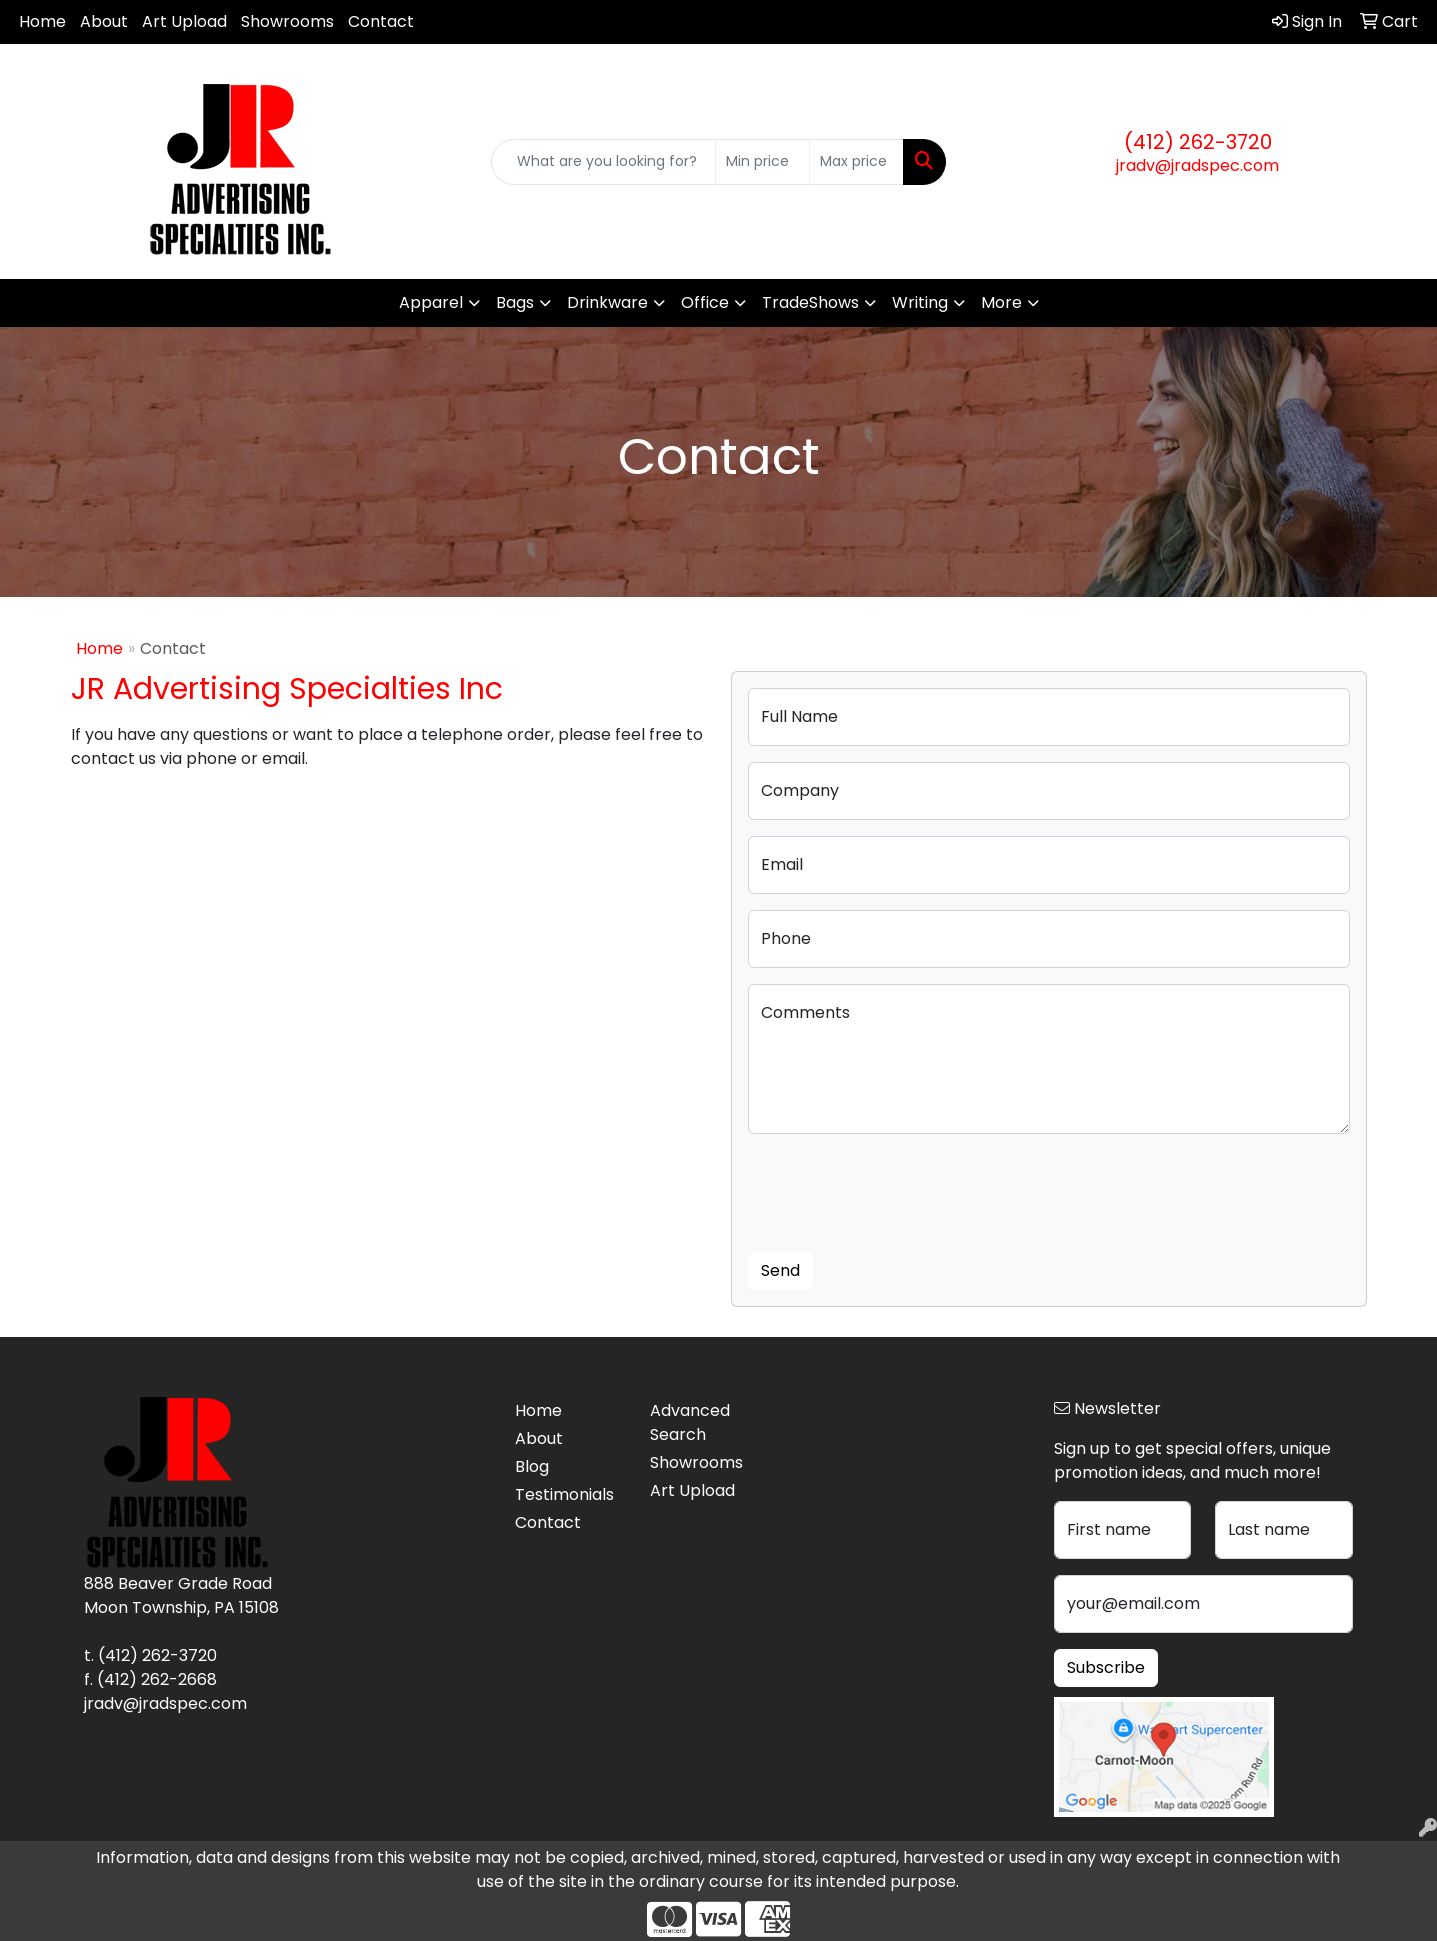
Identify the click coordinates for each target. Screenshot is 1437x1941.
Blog (532, 1466)
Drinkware (607, 302)
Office (705, 302)
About (104, 21)
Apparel (431, 302)
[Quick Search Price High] (856, 162)
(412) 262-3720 (1198, 142)
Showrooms (287, 21)
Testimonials (564, 1494)
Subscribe (1106, 1667)
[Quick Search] (603, 162)
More (1001, 302)
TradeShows (810, 302)
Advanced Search (690, 1422)
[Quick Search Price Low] (762, 162)
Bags (515, 302)
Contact (381, 21)
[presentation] (900, 1189)
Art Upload (184, 21)
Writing (920, 302)
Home (42, 21)
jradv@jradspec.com (1197, 165)
